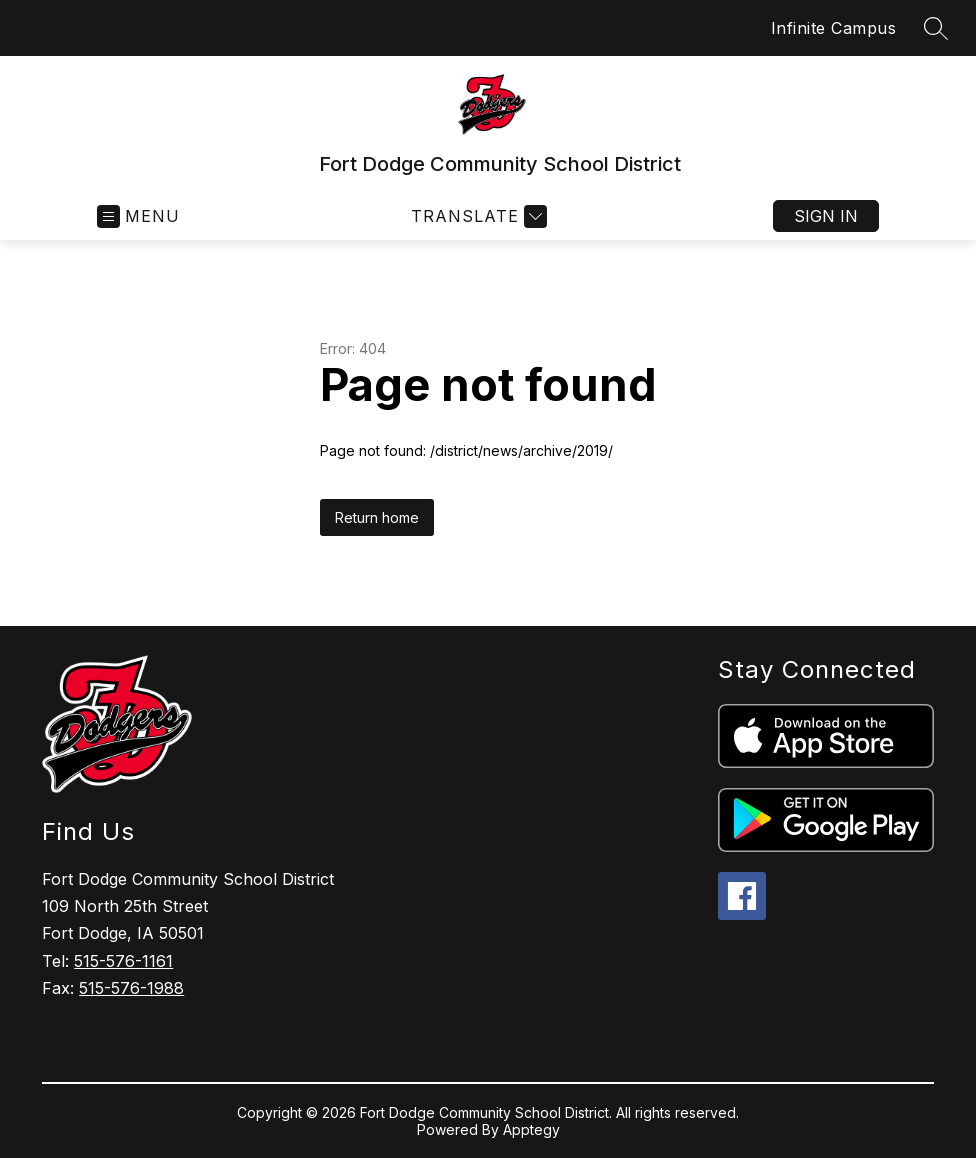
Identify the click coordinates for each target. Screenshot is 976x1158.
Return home (377, 517)
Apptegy (531, 1129)
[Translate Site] (476, 216)
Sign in (826, 216)
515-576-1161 (123, 961)
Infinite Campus (834, 28)
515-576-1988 (131, 988)
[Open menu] (138, 216)
